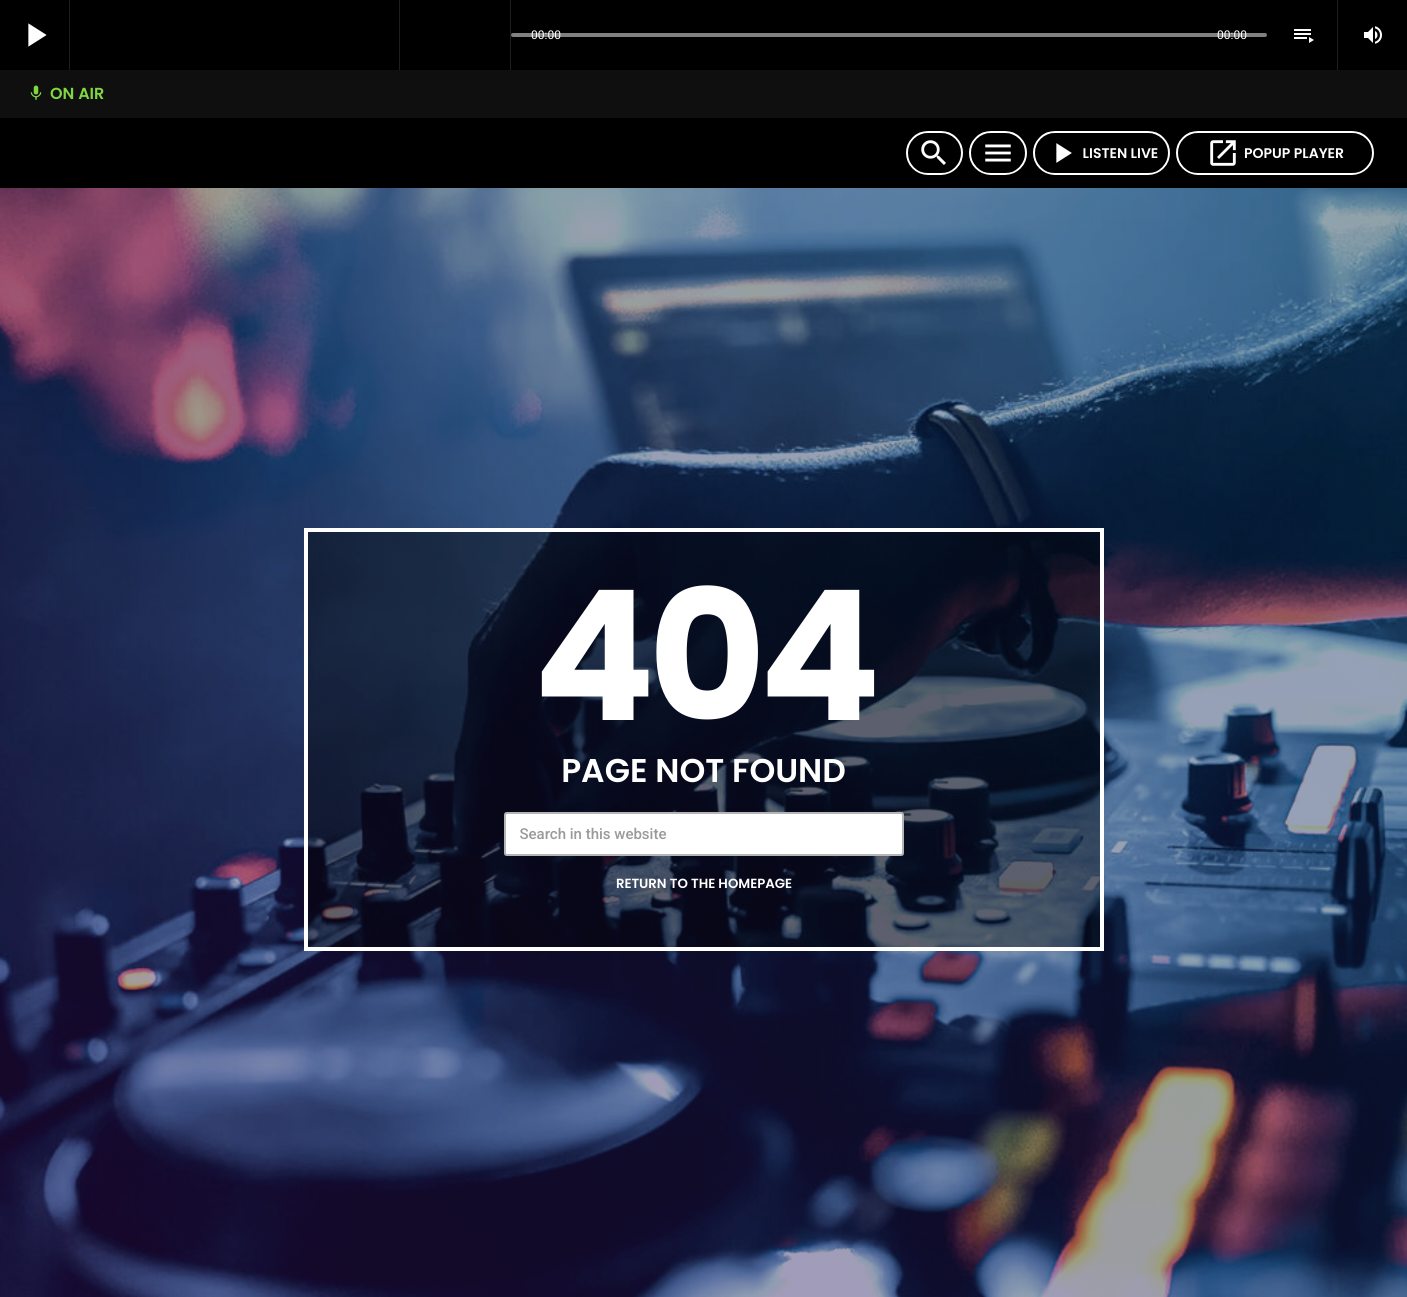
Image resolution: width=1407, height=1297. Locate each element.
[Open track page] (490, 36)
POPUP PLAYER (1275, 153)
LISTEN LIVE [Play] (1102, 153)
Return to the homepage (704, 883)
